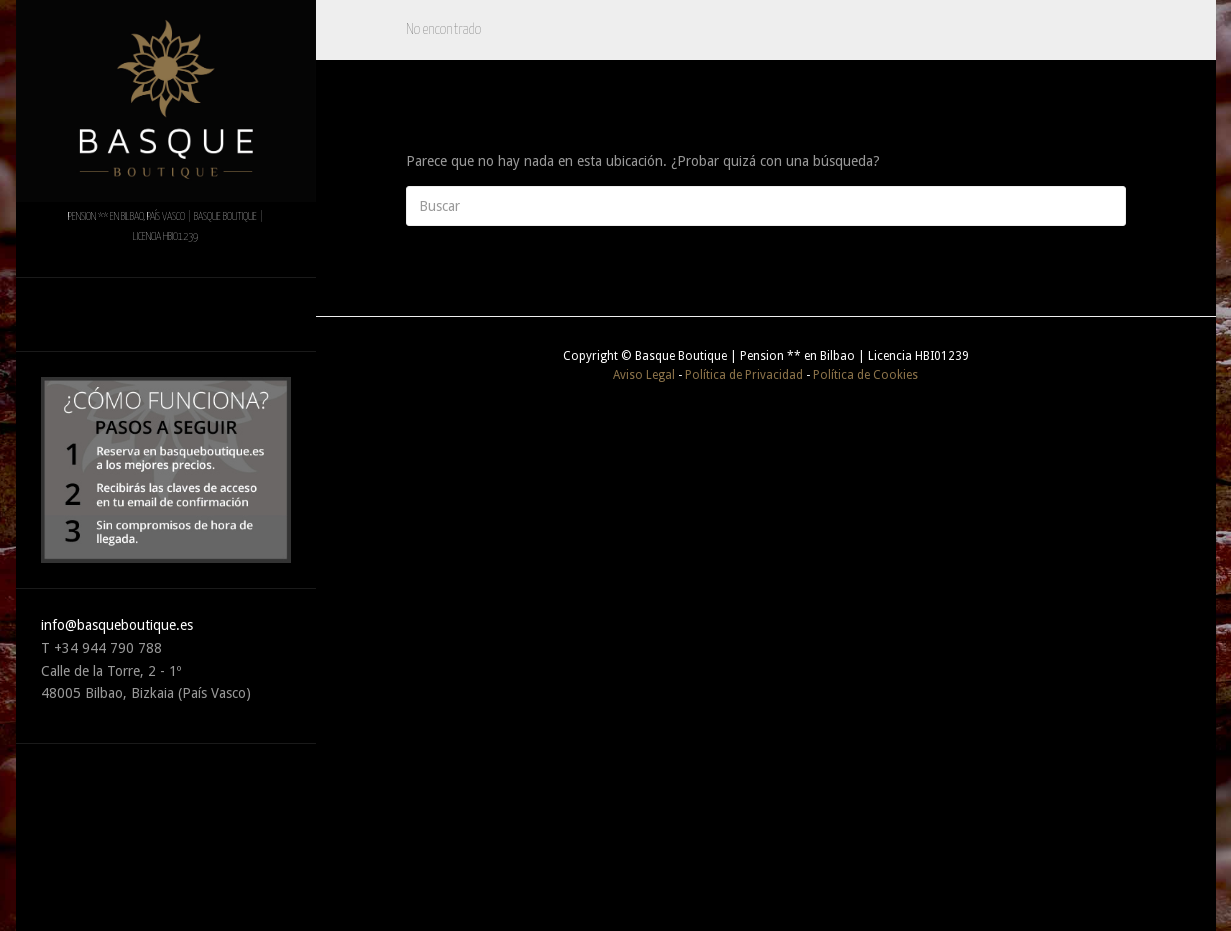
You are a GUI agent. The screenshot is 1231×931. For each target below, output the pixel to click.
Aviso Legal (644, 375)
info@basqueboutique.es (117, 625)
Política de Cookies (865, 375)
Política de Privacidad (744, 375)
